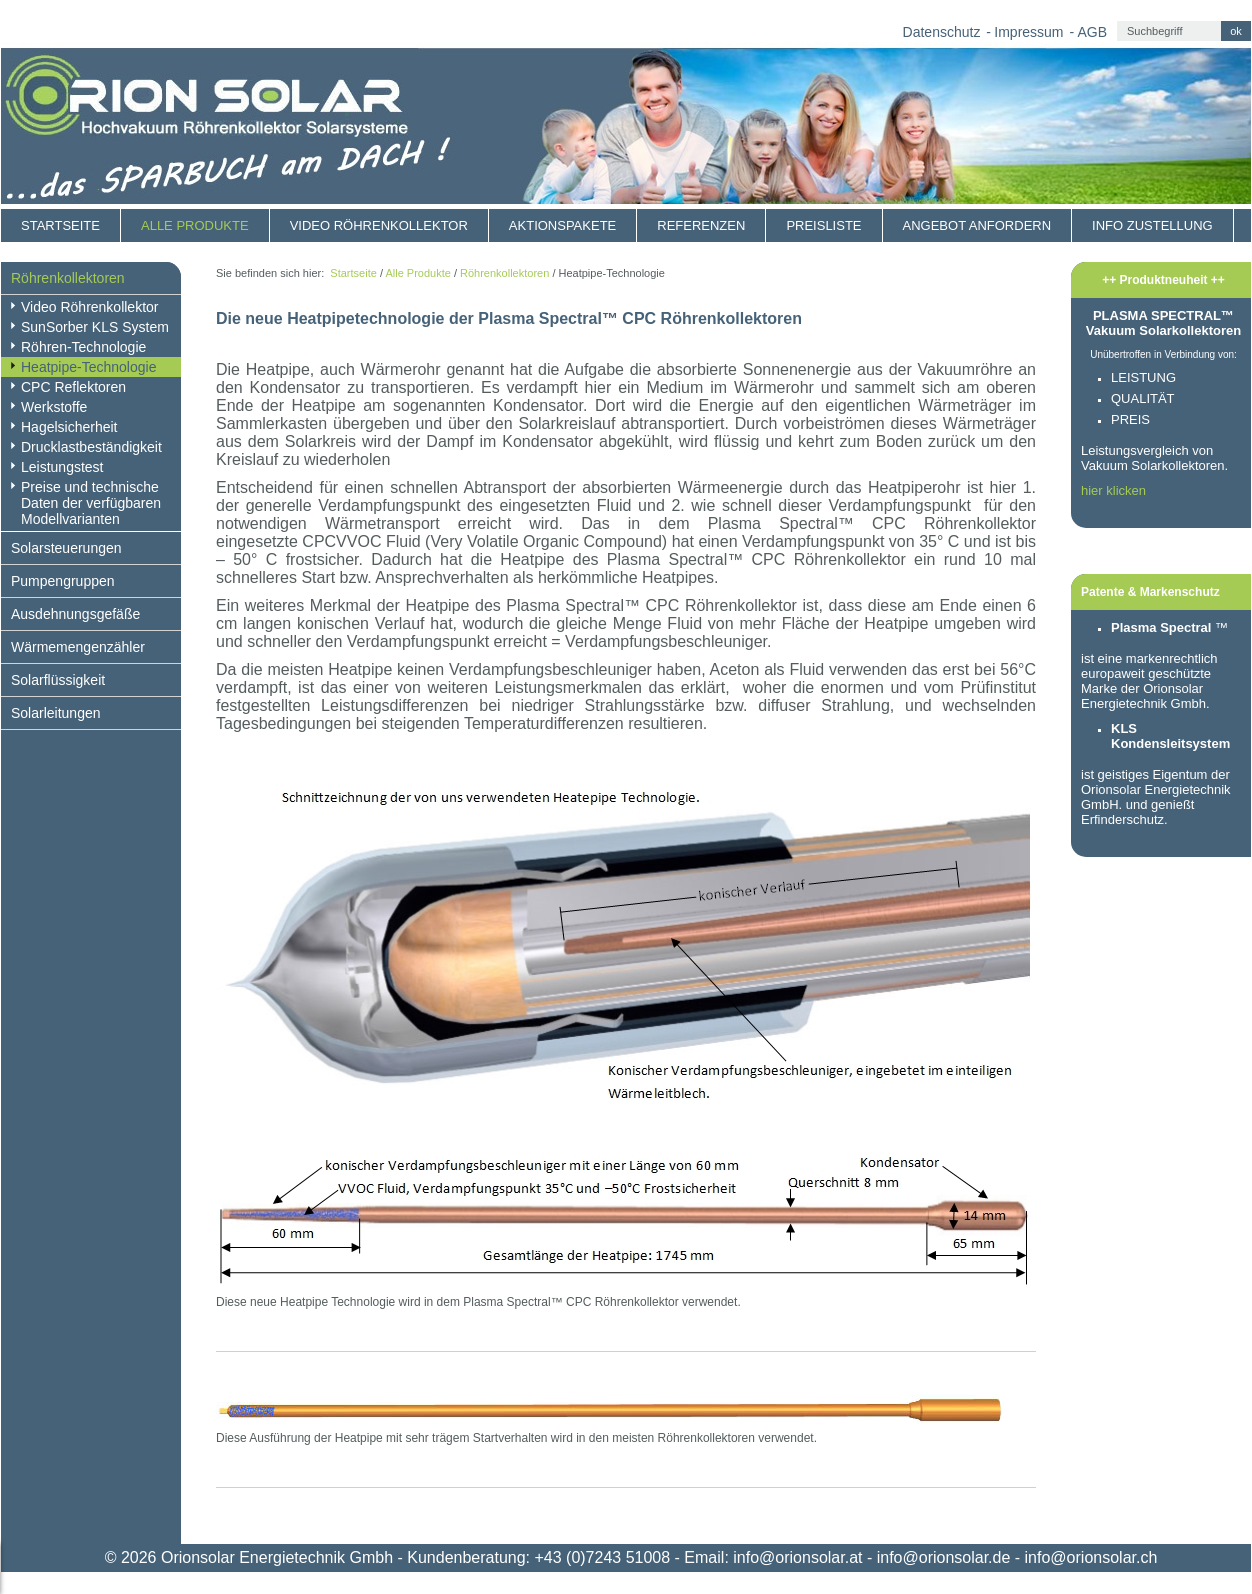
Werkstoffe (54, 407)
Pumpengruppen (63, 581)
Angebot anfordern (977, 225)
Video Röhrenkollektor (379, 225)
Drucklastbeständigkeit (91, 447)
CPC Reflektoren (73, 387)
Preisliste (823, 225)
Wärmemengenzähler (78, 647)
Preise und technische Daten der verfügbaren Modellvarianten (91, 503)
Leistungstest (62, 467)
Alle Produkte (195, 225)
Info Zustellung (1152, 225)
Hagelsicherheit (69, 427)
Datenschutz (942, 32)
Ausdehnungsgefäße (75, 614)
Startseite (60, 225)
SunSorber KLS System (95, 327)
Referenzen (701, 225)
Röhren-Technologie (83, 347)
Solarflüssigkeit (58, 680)
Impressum (1028, 32)
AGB (1092, 32)
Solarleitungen (56, 713)
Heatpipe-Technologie (88, 367)
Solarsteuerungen (66, 548)
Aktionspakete (562, 225)
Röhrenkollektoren (68, 278)
